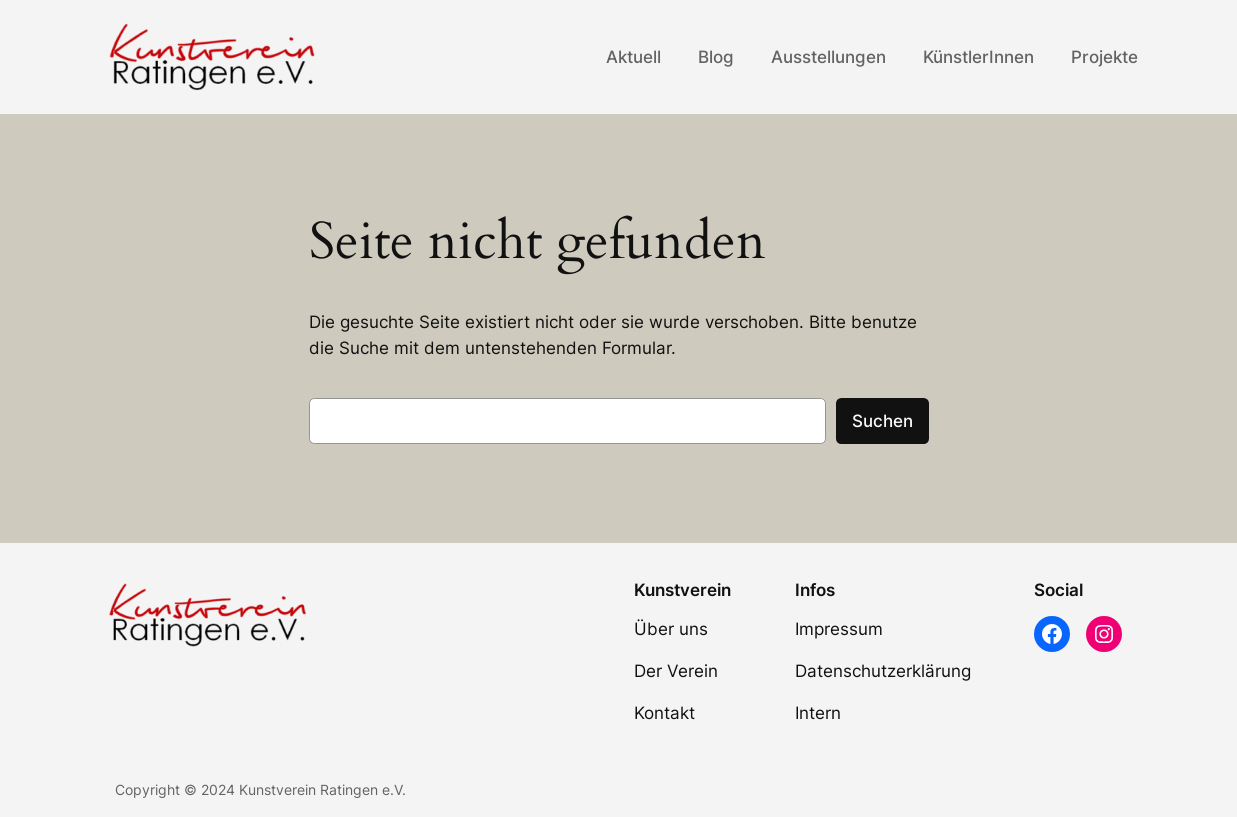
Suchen (882, 421)
